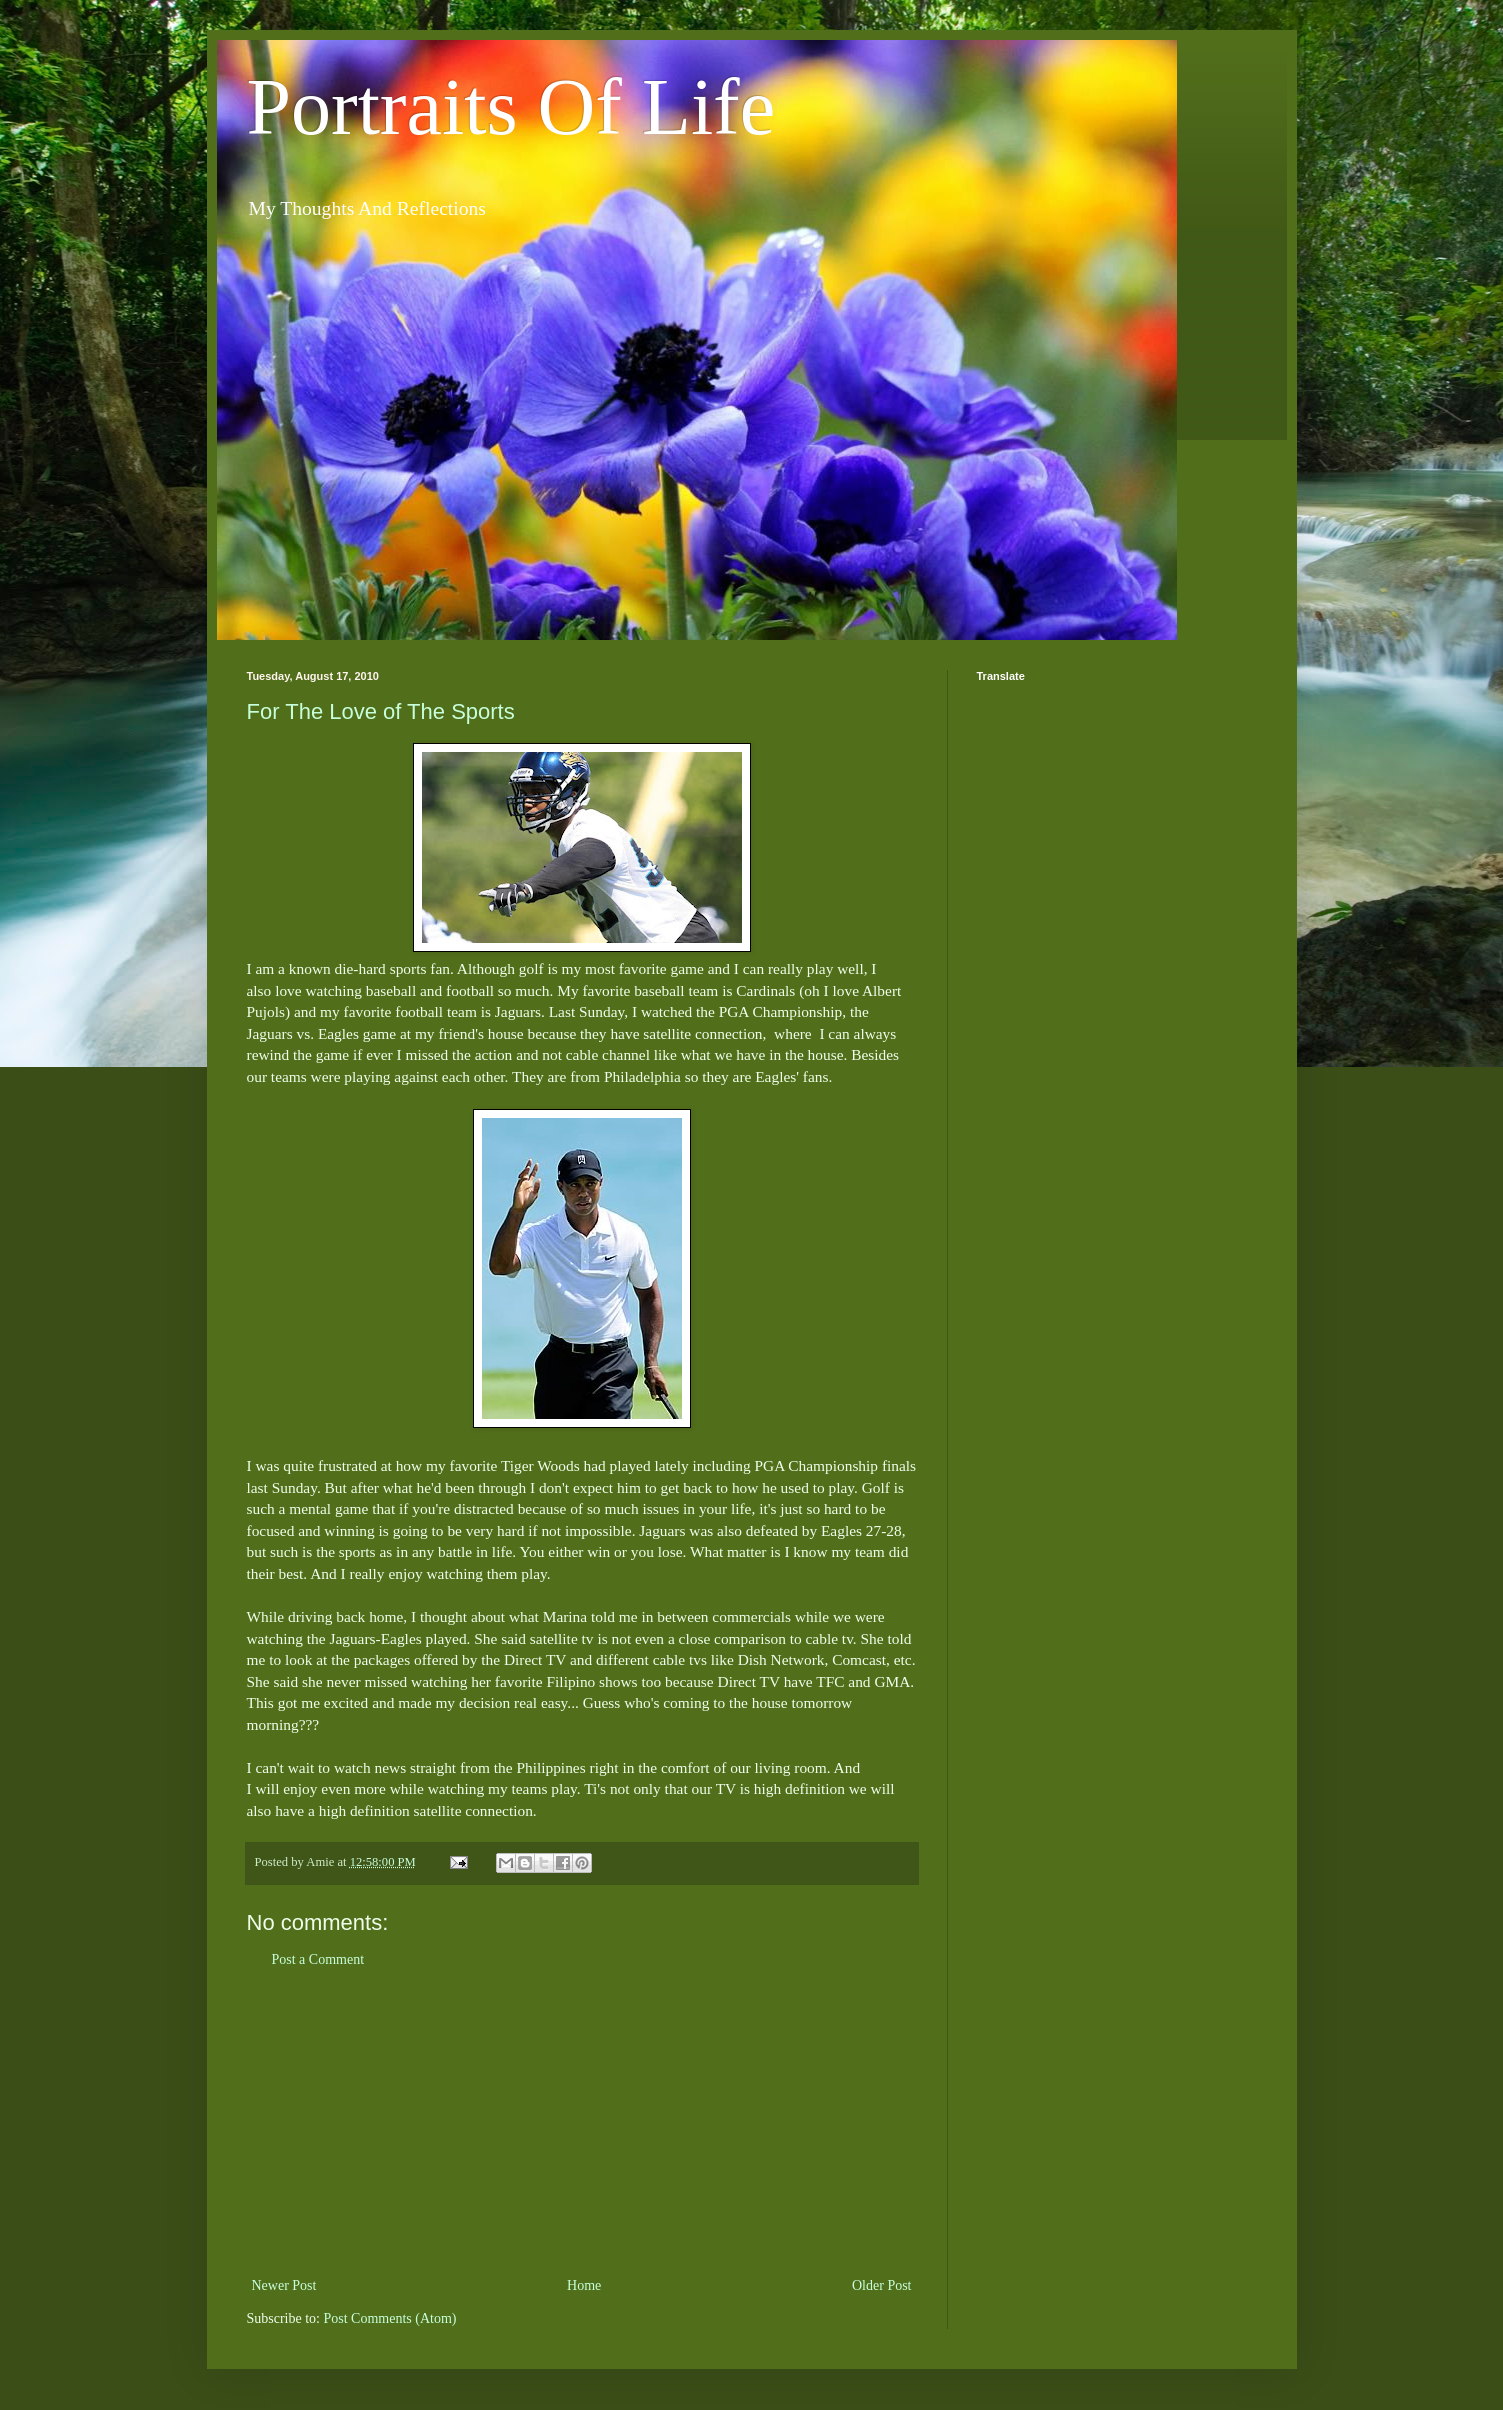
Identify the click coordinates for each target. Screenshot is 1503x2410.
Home (584, 2285)
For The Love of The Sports (381, 711)
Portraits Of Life (511, 107)
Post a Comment (318, 1959)
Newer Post (284, 2285)
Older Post (882, 2285)
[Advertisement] (582, 2123)
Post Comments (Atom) (390, 2318)
